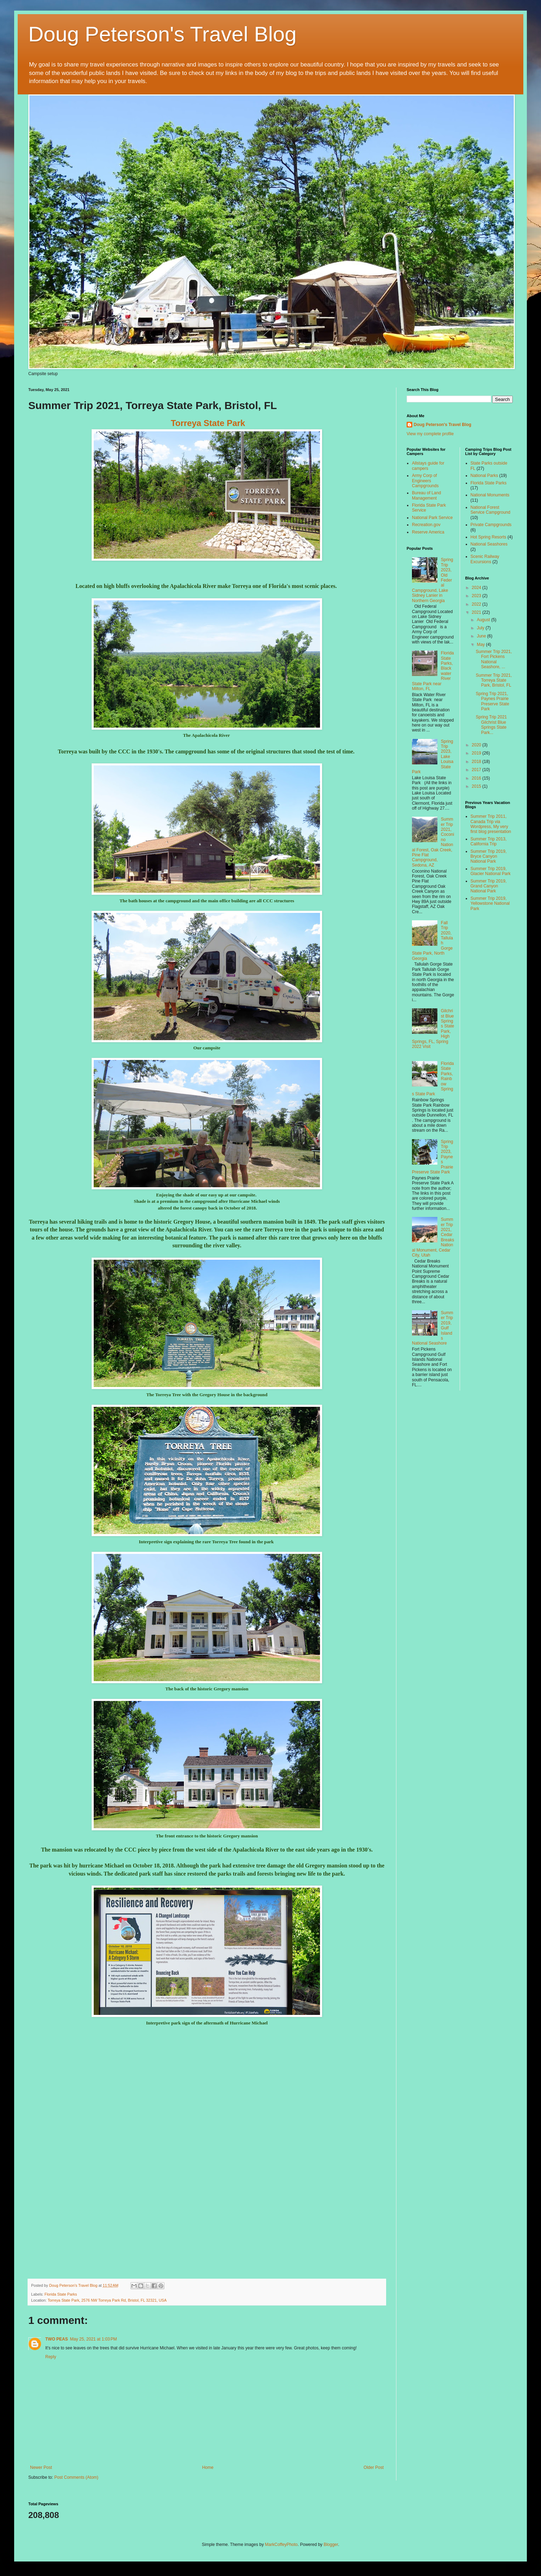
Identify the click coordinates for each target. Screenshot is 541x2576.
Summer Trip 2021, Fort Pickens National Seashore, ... (494, 659)
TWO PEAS (56, 2339)
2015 (477, 786)
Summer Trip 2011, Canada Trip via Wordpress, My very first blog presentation (491, 824)
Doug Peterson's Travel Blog (162, 34)
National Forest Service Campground (491, 510)
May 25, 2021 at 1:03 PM (93, 2339)
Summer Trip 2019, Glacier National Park (491, 871)
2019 (477, 753)
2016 (477, 778)
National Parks (484, 475)
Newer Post (41, 2467)
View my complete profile (430, 433)
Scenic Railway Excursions (485, 559)
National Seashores (489, 544)
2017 (477, 769)
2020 (477, 744)
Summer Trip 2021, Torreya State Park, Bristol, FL (494, 680)
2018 (477, 761)
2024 (477, 587)
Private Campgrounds (491, 524)
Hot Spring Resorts (488, 537)
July (481, 627)
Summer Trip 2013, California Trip (489, 841)
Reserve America (428, 532)
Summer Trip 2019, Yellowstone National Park (490, 903)
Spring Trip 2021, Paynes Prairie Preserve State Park (492, 701)
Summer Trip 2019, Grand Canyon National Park (489, 886)
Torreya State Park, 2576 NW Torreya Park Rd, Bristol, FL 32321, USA (107, 2300)
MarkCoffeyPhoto (281, 2544)
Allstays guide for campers (428, 466)
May (481, 644)
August (484, 619)
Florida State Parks (61, 2294)
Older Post (373, 2467)
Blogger (331, 2544)
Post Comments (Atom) (76, 2477)
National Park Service (432, 517)
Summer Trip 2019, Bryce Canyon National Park (489, 856)
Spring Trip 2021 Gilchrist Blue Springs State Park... (491, 725)
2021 (477, 612)
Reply (50, 2356)
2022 (477, 604)
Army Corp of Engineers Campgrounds (425, 480)
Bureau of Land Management (426, 495)
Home (208, 2467)
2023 (477, 595)
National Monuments (490, 495)
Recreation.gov (426, 524)
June (482, 636)
